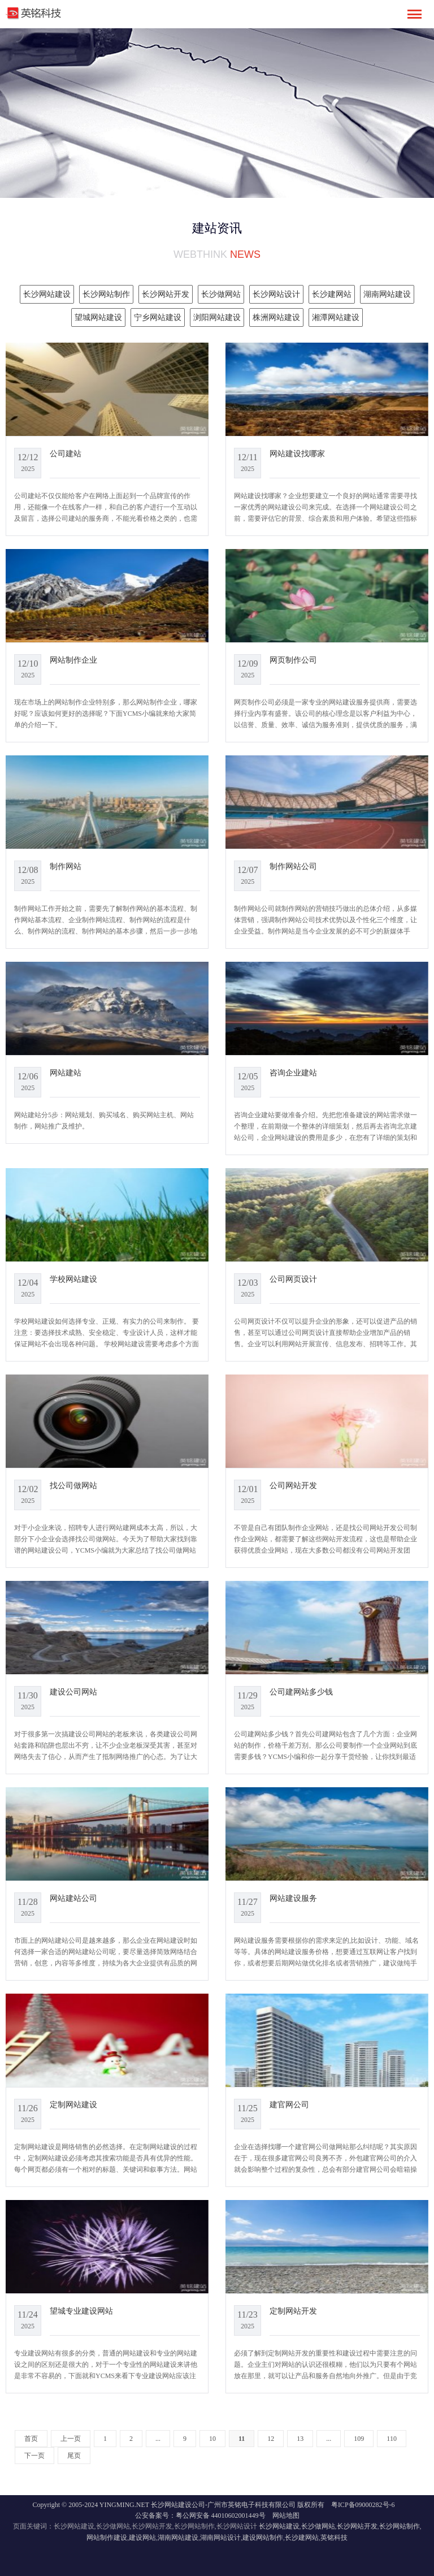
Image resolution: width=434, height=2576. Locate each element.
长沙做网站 (318, 2526)
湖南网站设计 (220, 2538)
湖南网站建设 (178, 2538)
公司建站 (65, 453)
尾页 (74, 2456)
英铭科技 (334, 2538)
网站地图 (286, 2515)
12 (270, 2439)
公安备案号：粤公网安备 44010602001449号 (200, 2515)
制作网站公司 (293, 866)
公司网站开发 (293, 1485)
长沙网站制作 (399, 2526)
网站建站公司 (73, 1898)
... (157, 2439)
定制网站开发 (293, 2310)
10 (212, 2439)
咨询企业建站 (293, 1072)
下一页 (34, 2456)
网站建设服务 (293, 1898)
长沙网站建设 (279, 2526)
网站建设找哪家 (297, 453)
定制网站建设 (73, 2104)
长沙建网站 (302, 2538)
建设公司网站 (73, 1691)
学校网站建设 (73, 1278)
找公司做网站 (73, 1485)
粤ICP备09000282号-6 (363, 2505)
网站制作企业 (73, 659)
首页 (31, 2439)
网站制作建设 (106, 2538)
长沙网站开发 (357, 2526)
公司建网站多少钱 (301, 1691)
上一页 (70, 2439)
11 (241, 2439)
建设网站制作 (262, 2538)
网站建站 (65, 1072)
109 (359, 2439)
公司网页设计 (293, 1278)
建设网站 (142, 2538)
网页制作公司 (293, 659)
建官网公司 (289, 2104)
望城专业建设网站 (81, 2310)
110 (392, 2439)
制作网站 (65, 866)
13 (300, 2439)
